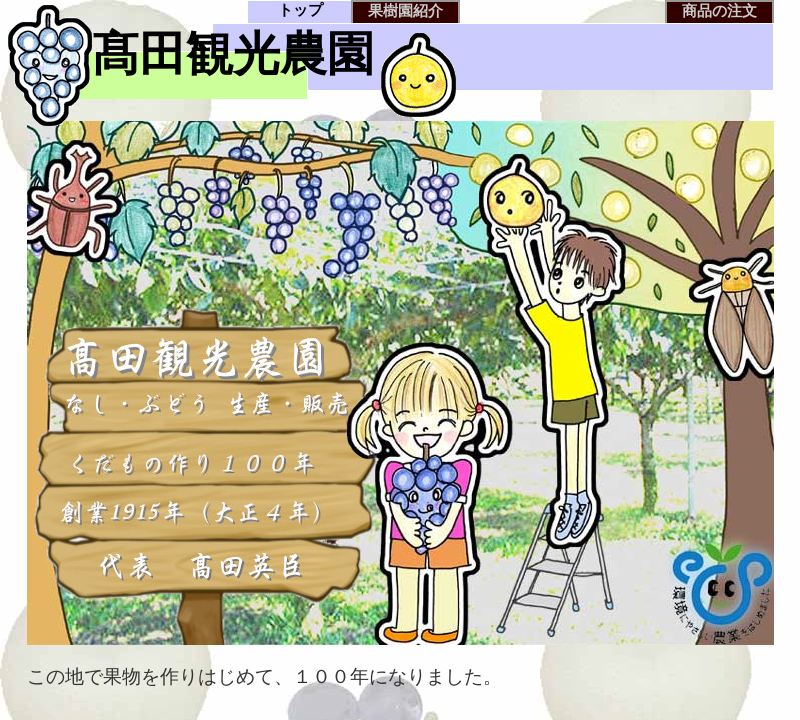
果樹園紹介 (405, 10)
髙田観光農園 (233, 54)
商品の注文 (719, 10)
